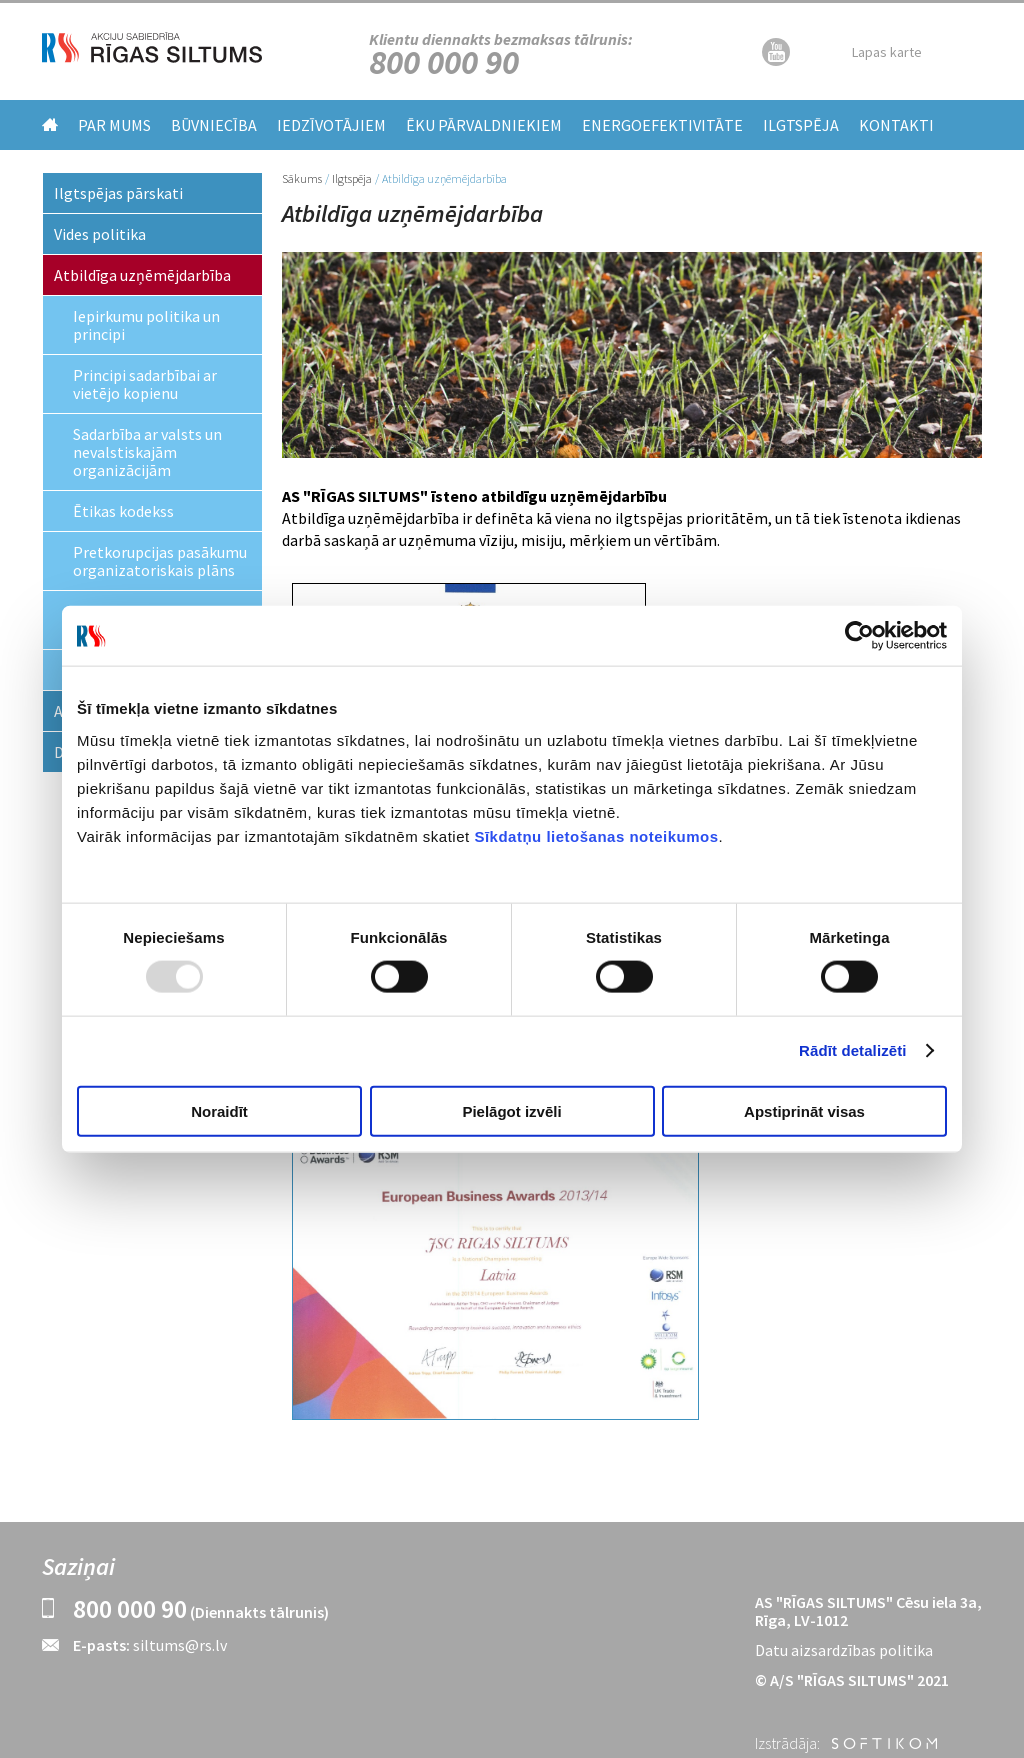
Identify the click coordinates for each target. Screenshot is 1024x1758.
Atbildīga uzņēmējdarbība (142, 275)
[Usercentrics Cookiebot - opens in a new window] (859, 636)
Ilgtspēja (801, 125)
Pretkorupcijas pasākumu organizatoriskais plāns (160, 561)
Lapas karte (887, 52)
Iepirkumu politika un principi (146, 325)
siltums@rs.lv (180, 1645)
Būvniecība (214, 125)
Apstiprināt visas (804, 1110)
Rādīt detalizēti (852, 1050)
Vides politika (100, 234)
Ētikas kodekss (123, 511)
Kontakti (896, 125)
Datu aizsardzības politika (844, 1650)
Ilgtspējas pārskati (118, 193)
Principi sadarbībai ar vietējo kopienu (145, 384)
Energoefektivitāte (662, 125)
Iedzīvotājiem (331, 125)
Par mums (114, 125)
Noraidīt (219, 1110)
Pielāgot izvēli (511, 1110)
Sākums (302, 178)
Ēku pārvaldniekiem (484, 125)
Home (50, 124)
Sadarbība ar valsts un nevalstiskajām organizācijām (147, 452)
